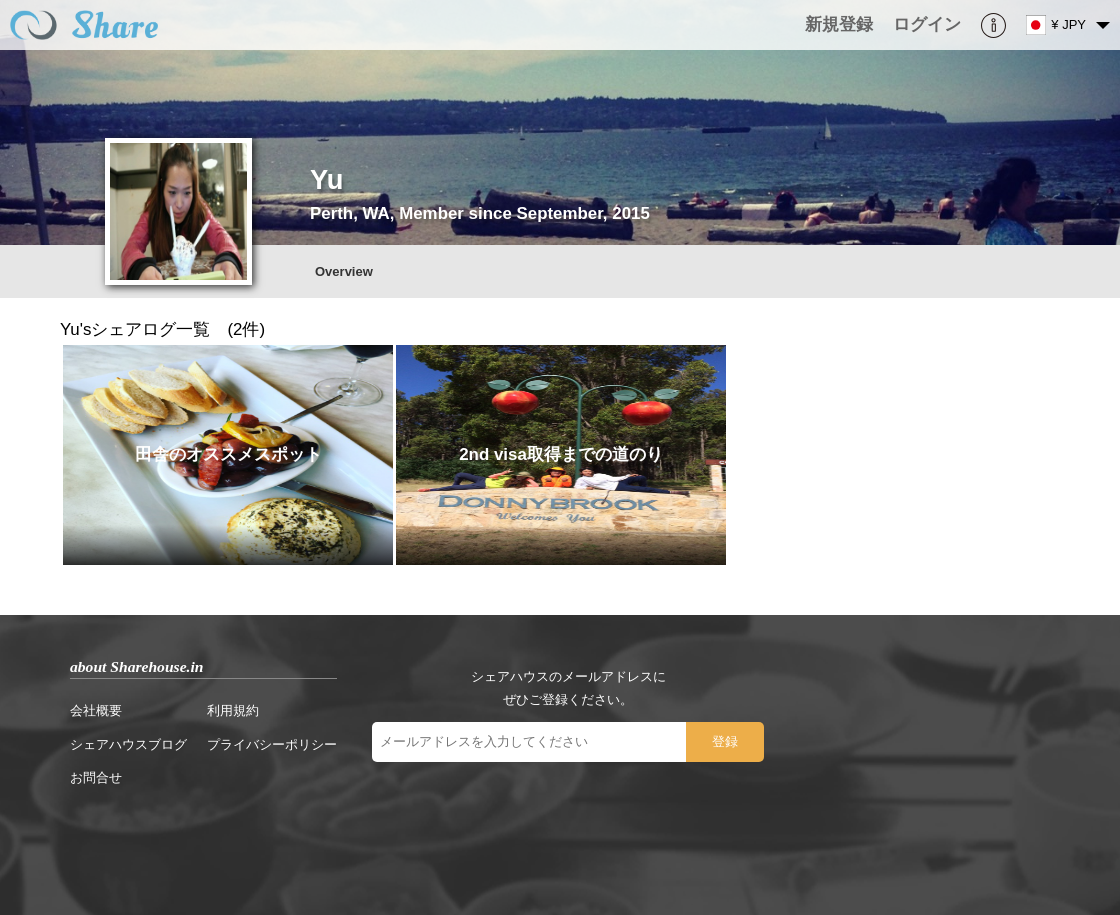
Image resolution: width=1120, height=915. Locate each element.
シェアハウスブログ (128, 744)
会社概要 (96, 710)
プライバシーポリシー (272, 744)
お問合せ (96, 777)
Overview (344, 271)
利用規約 (233, 710)
